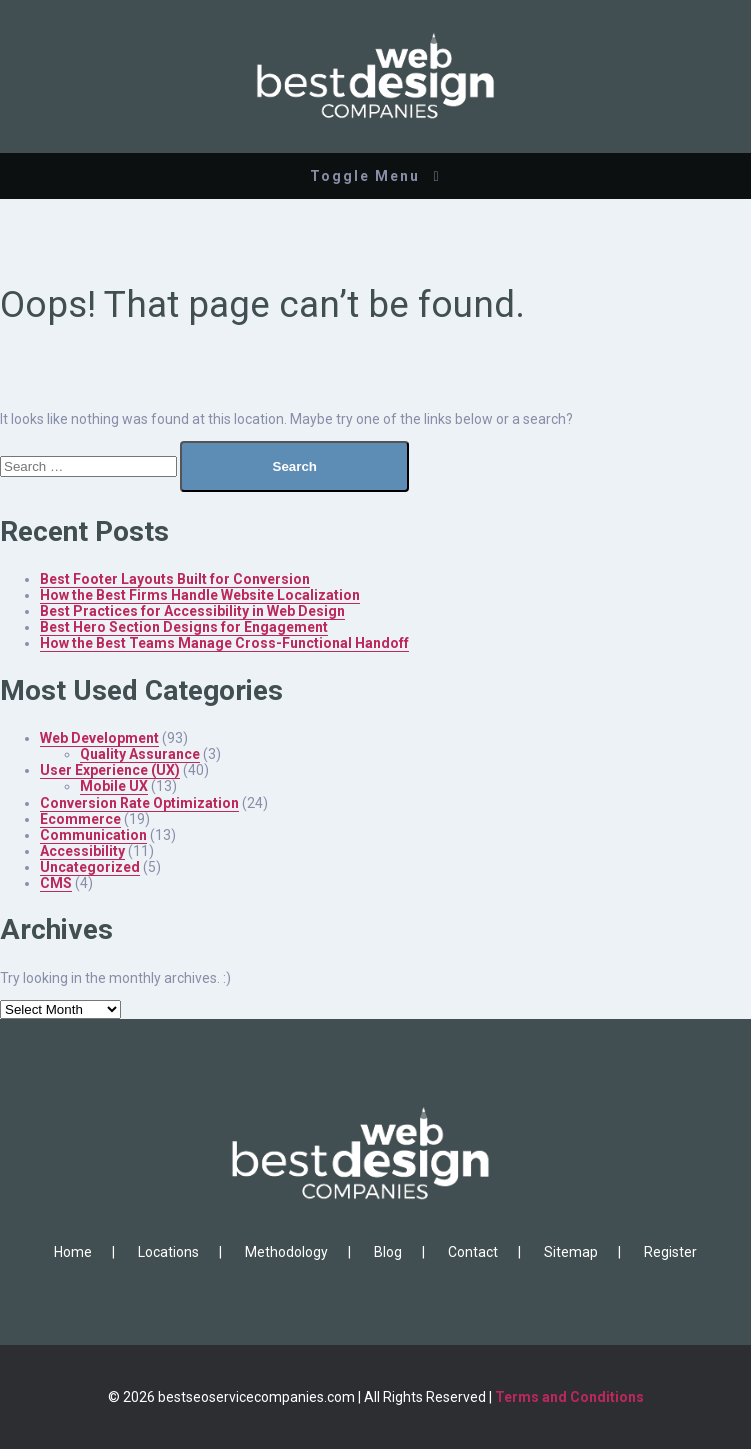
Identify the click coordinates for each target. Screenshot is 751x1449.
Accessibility (82, 851)
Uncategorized (90, 867)
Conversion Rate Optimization (139, 803)
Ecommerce (80, 819)
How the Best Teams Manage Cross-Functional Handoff (224, 643)
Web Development (99, 738)
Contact (473, 1252)
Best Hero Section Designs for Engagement (184, 627)
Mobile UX (114, 786)
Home (73, 1252)
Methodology (286, 1252)
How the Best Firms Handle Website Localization (200, 595)
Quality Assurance (140, 754)
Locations (168, 1252)
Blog (388, 1252)
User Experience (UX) (110, 770)
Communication (93, 835)
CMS (56, 883)
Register (670, 1252)
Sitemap (571, 1252)
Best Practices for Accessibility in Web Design (192, 611)
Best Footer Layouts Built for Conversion (175, 579)
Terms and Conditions (569, 1397)
